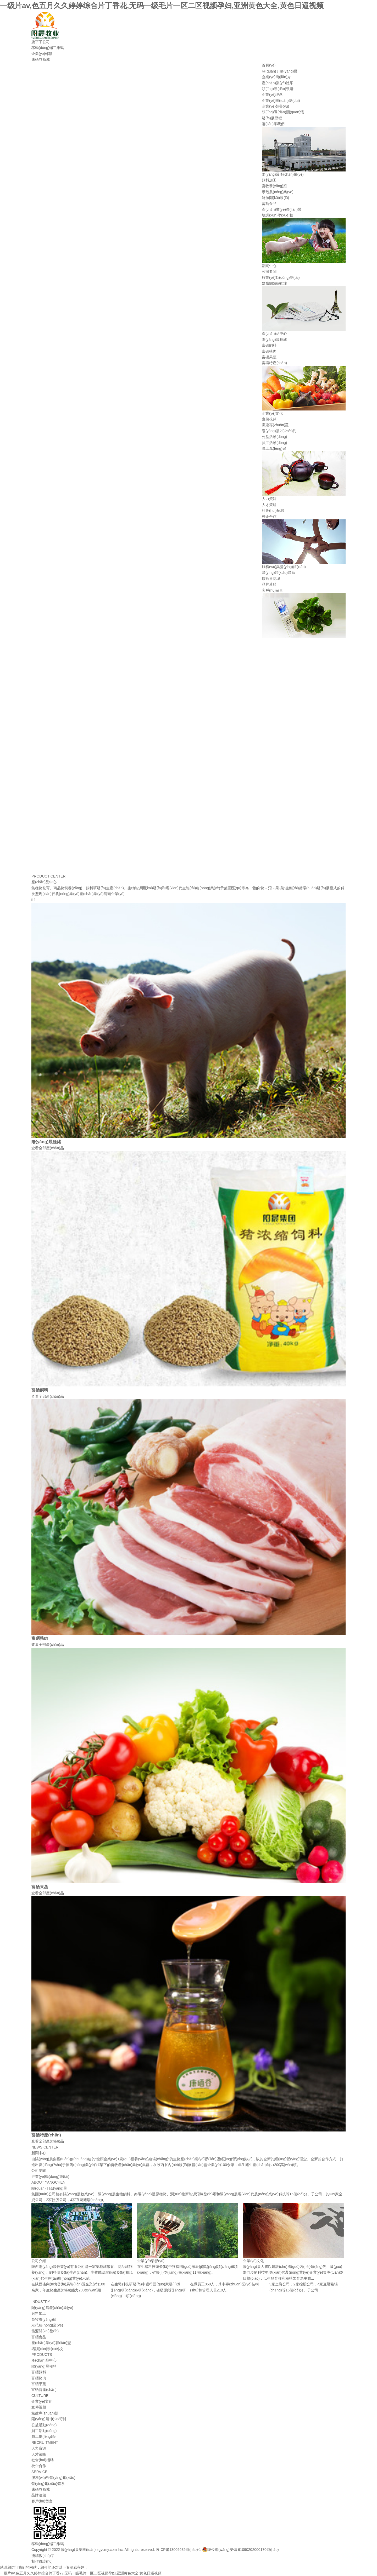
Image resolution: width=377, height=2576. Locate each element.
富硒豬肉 (269, 351)
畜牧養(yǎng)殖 (274, 186)
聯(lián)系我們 (273, 124)
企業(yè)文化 (272, 413)
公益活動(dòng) (274, 437)
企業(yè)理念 (272, 94)
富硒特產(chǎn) (274, 363)
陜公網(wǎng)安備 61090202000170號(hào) (240, 2549)
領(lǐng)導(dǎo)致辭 (277, 89)
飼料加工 (269, 180)
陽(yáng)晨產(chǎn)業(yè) (283, 174)
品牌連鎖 (269, 584)
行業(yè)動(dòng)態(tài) (281, 277)
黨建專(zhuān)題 (275, 425)
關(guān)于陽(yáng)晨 (279, 71)
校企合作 (269, 516)
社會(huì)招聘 (273, 510)
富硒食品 (269, 204)
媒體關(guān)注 (274, 283)
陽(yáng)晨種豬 (274, 339)
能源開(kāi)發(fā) (275, 198)
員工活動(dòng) (274, 443)
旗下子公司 (40, 42)
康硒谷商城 (40, 59)
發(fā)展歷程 (272, 118)
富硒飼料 (269, 345)
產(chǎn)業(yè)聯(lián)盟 (281, 209)
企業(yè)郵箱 (41, 54)
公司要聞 (269, 271)
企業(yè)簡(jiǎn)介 (276, 77)
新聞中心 (269, 266)
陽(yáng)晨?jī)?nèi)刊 (279, 431)
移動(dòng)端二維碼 (47, 48)
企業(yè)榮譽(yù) (275, 106)
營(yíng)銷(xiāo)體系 (278, 572)
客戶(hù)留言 (272, 590)
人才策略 (269, 505)
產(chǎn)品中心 (274, 333)
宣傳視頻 (269, 419)
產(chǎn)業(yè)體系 (277, 83)
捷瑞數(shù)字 (42, 2555)
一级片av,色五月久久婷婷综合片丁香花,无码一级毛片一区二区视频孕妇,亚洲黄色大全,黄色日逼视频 (162, 6)
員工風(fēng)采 (274, 448)
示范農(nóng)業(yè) (277, 192)
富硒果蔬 (269, 357)
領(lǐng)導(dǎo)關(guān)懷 (283, 112)
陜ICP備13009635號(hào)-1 (178, 2549)
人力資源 (269, 499)
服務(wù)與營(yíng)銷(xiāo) (284, 567)
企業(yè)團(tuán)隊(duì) (281, 100)
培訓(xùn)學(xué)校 (277, 215)
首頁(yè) (268, 65)
